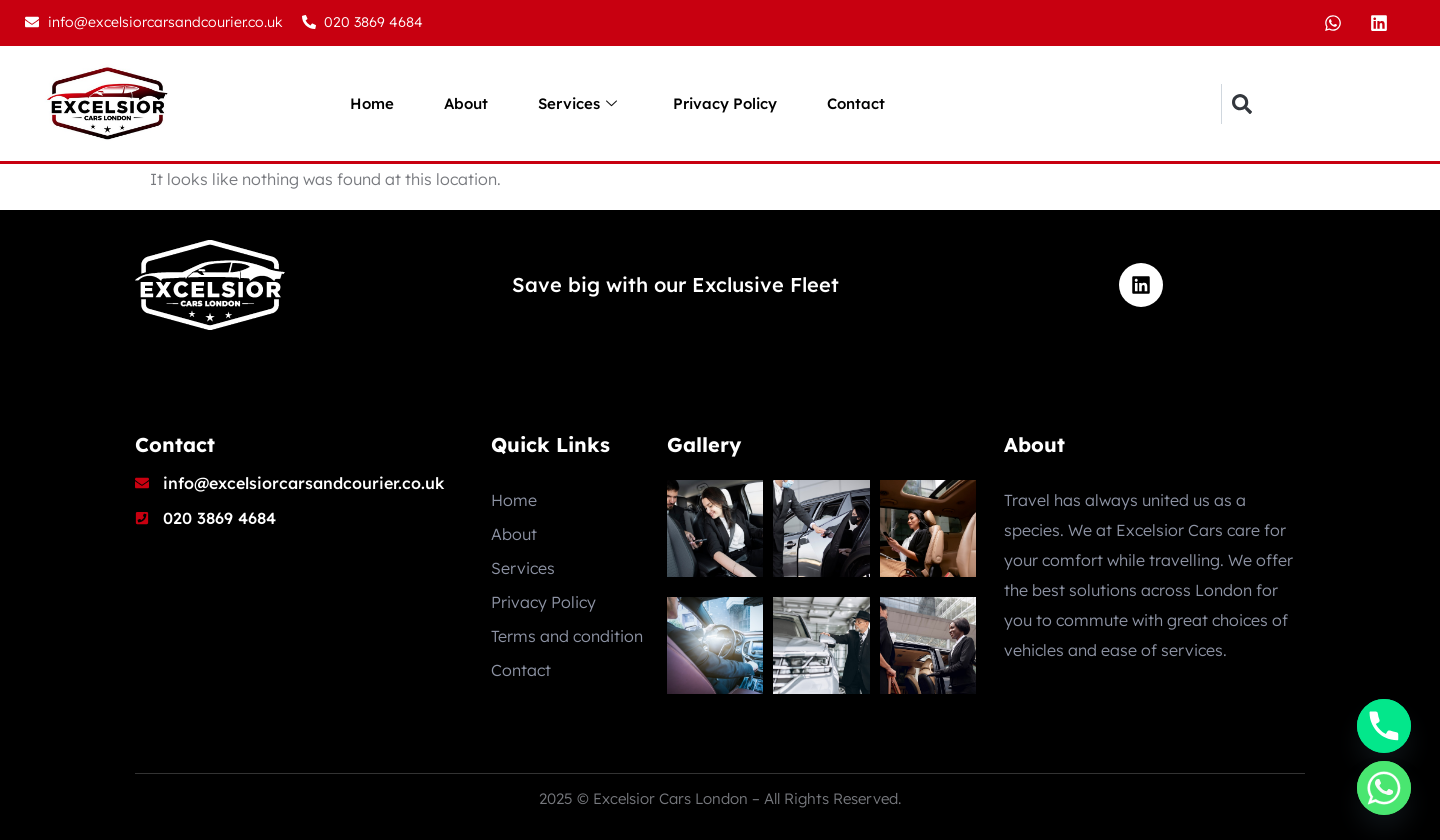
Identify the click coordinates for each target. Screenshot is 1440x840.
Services (577, 104)
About (466, 103)
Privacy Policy (725, 103)
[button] (1241, 104)
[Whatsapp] (1384, 788)
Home (372, 103)
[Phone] (1384, 726)
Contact (856, 103)
